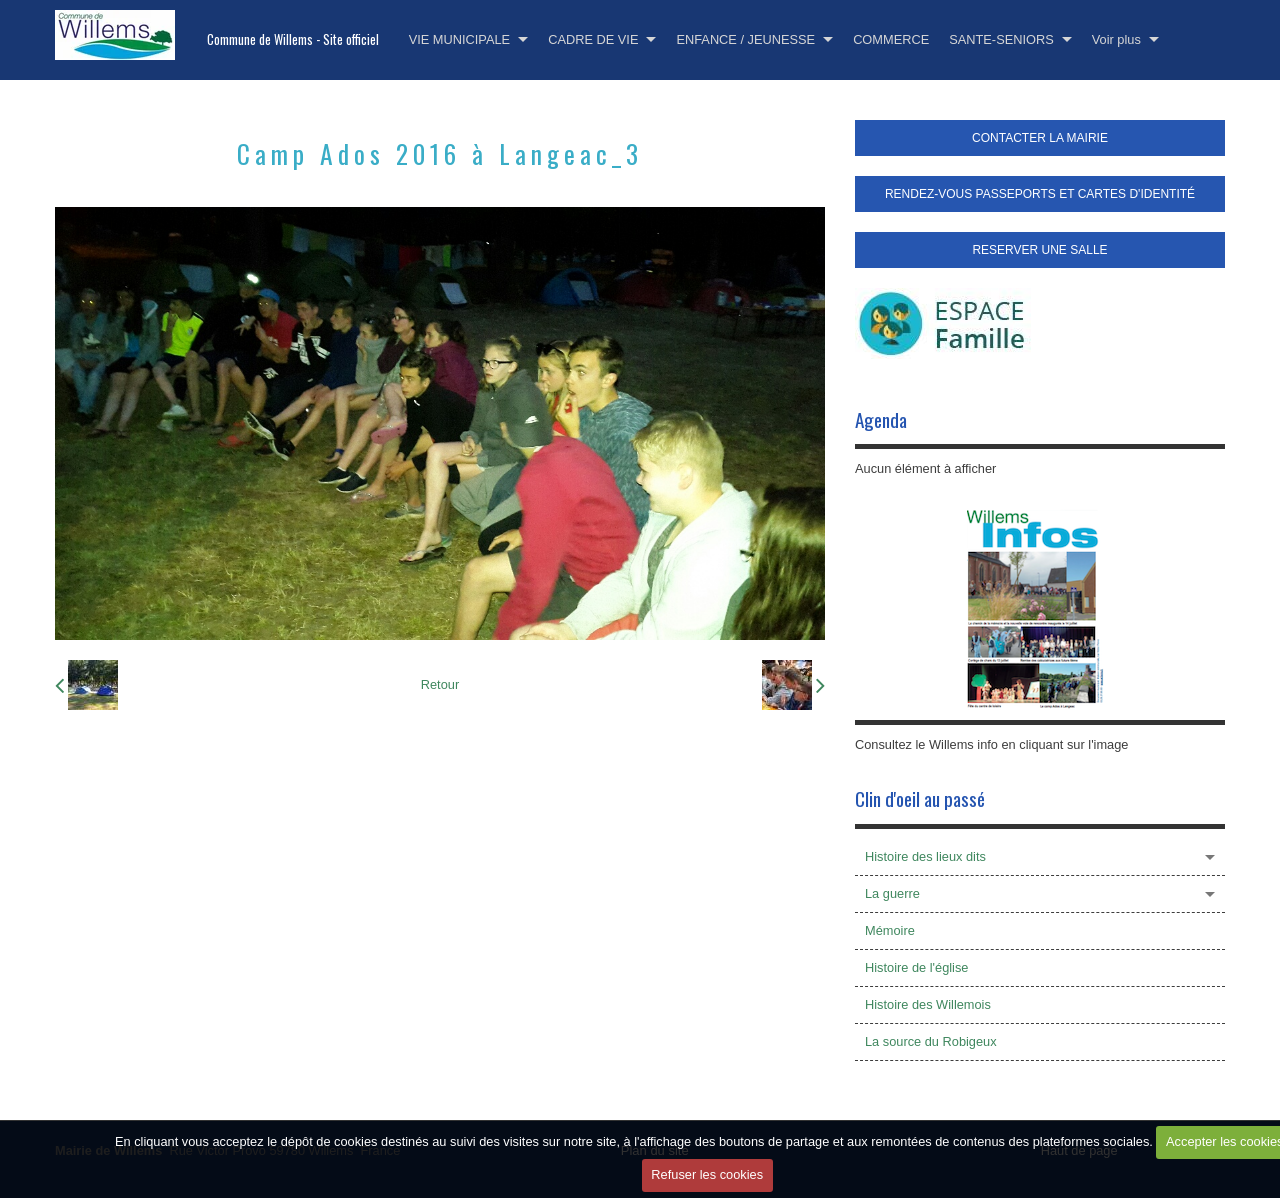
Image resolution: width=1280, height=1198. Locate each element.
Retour (440, 684)
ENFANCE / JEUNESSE (745, 39)
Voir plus (1116, 39)
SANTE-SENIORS (1001, 39)
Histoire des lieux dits (925, 856)
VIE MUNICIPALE (459, 39)
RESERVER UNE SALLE (1039, 250)
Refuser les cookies (707, 1174)
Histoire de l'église (916, 967)
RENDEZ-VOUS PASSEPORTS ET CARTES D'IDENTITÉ (1040, 194)
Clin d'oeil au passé (920, 798)
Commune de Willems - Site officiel (293, 39)
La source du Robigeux (931, 1041)
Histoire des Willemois (928, 1004)
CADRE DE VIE (593, 39)
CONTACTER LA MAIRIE (1040, 138)
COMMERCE (891, 39)
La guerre (892, 893)
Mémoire (890, 930)
